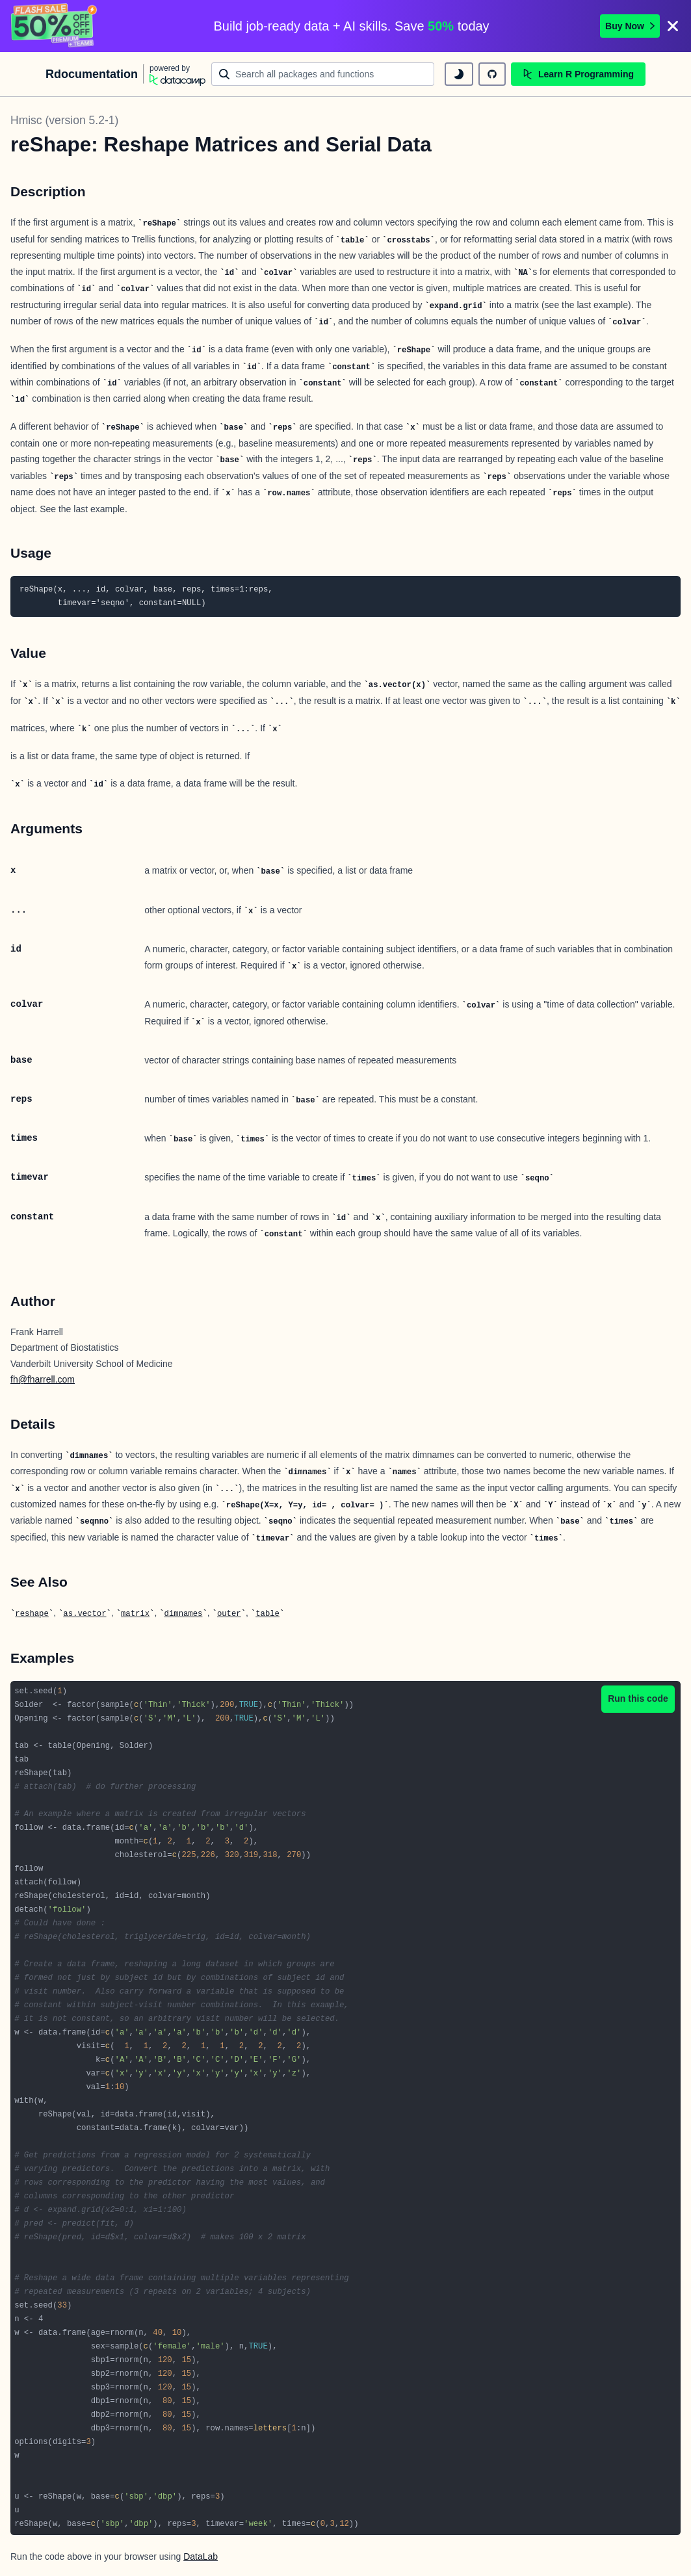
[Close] (673, 26)
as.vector (84, 1614)
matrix (135, 1614)
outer (229, 1614)
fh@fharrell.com (42, 1379)
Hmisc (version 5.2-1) (64, 120)
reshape (31, 1614)
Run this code (638, 1698)
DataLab (200, 2556)
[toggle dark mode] (459, 74)
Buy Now (630, 26)
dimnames (183, 1614)
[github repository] (492, 74)
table (267, 1614)
